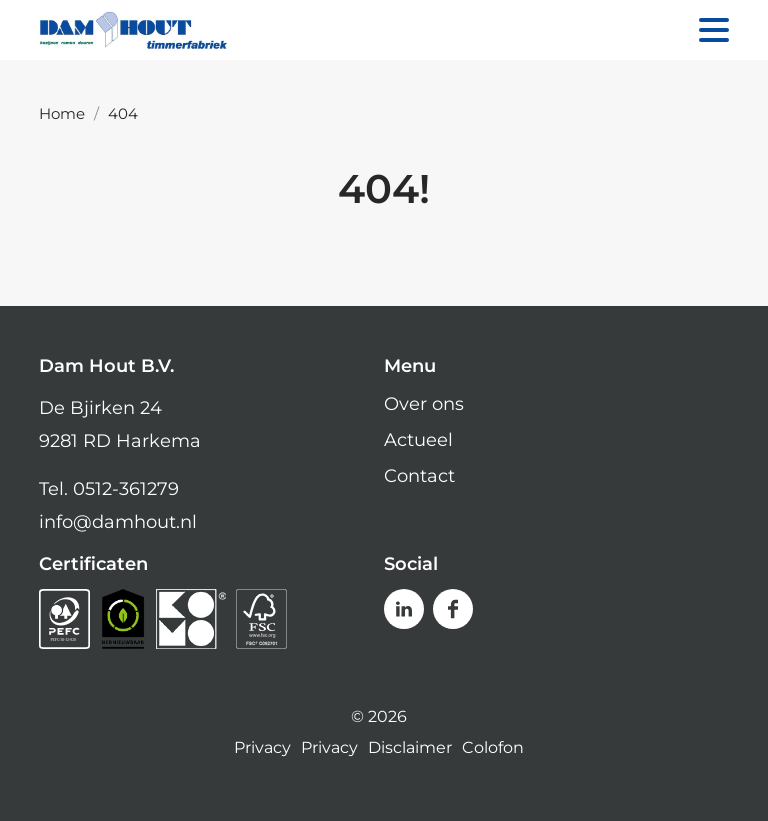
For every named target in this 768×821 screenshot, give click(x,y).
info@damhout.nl (118, 522)
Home (62, 113)
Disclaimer (410, 748)
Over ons (424, 404)
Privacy (262, 748)
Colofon (493, 748)
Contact (419, 476)
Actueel (418, 440)
